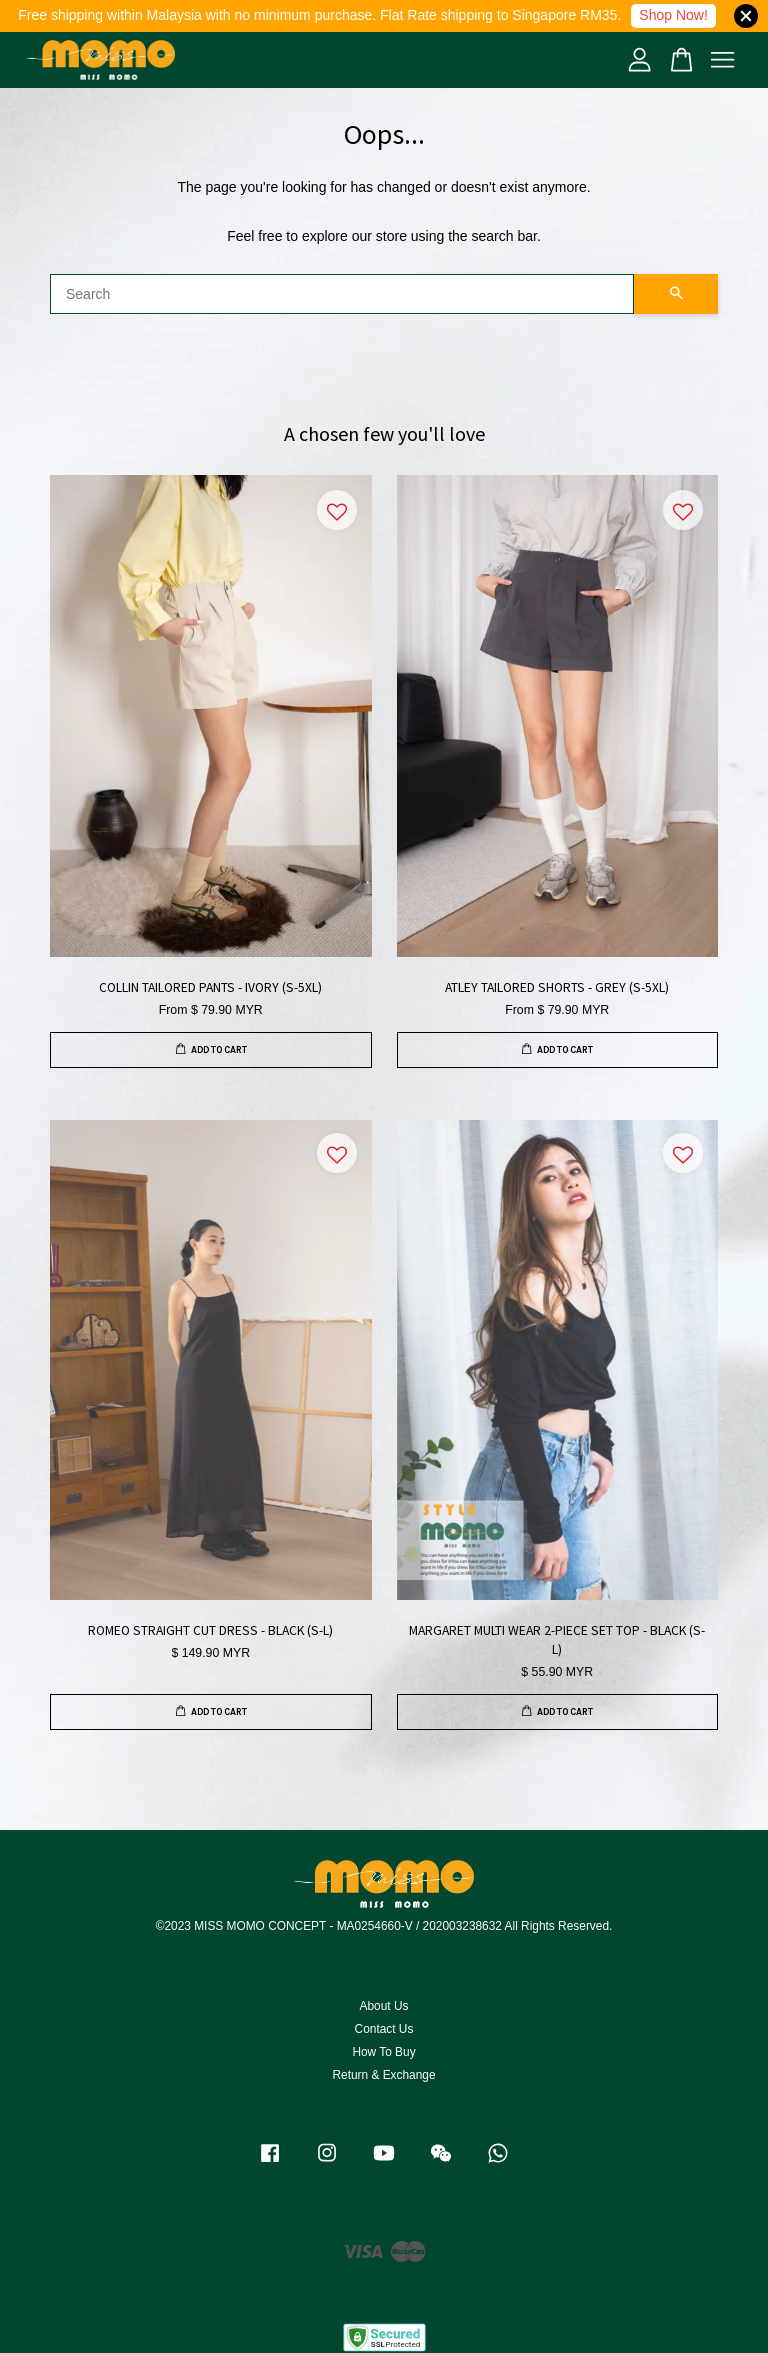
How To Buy (383, 2052)
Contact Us (384, 2029)
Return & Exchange (383, 2075)
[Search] (342, 294)
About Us (384, 2006)
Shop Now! (673, 15)
